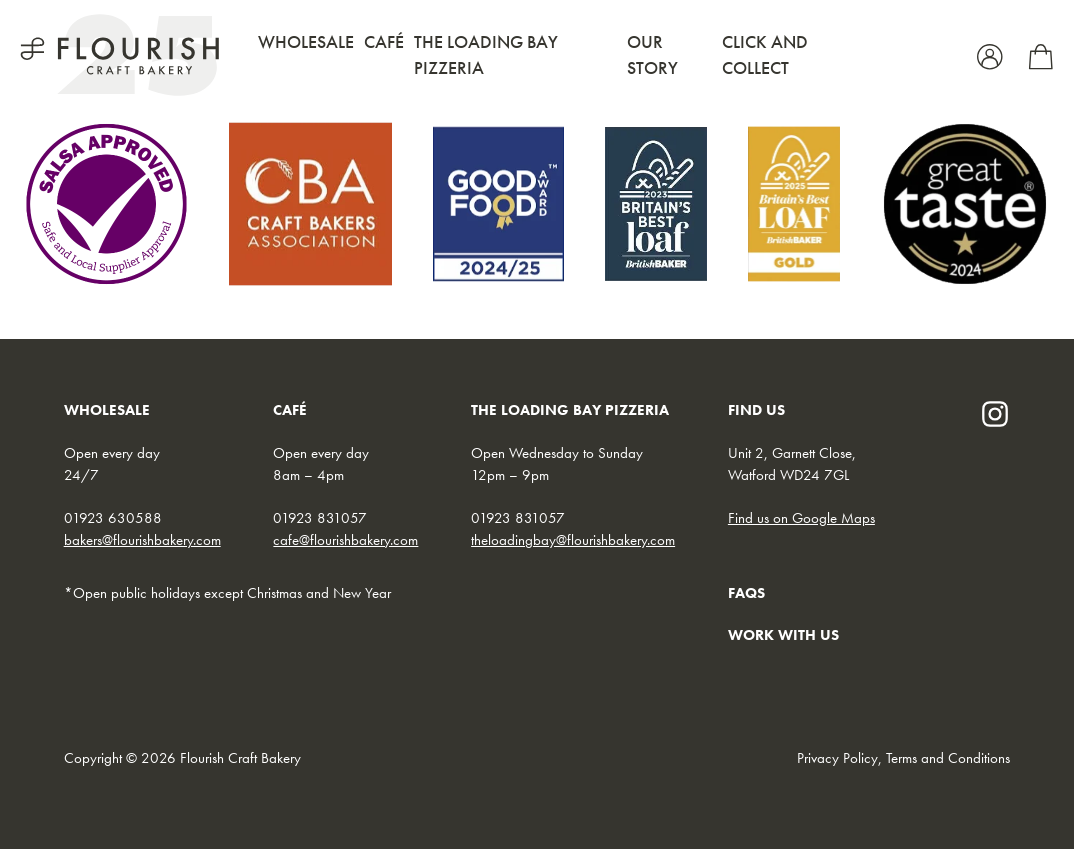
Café (384, 41)
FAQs (746, 593)
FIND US (756, 410)
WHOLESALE (107, 410)
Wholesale (306, 41)
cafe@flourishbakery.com (345, 540)
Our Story (652, 54)
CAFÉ (290, 410)
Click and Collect (765, 54)
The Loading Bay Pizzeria (486, 54)
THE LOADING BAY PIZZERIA (570, 410)
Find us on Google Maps (801, 518)
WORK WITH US (783, 635)
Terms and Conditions (948, 758)
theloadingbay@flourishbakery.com (573, 540)
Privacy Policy (837, 758)
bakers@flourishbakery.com (142, 540)
